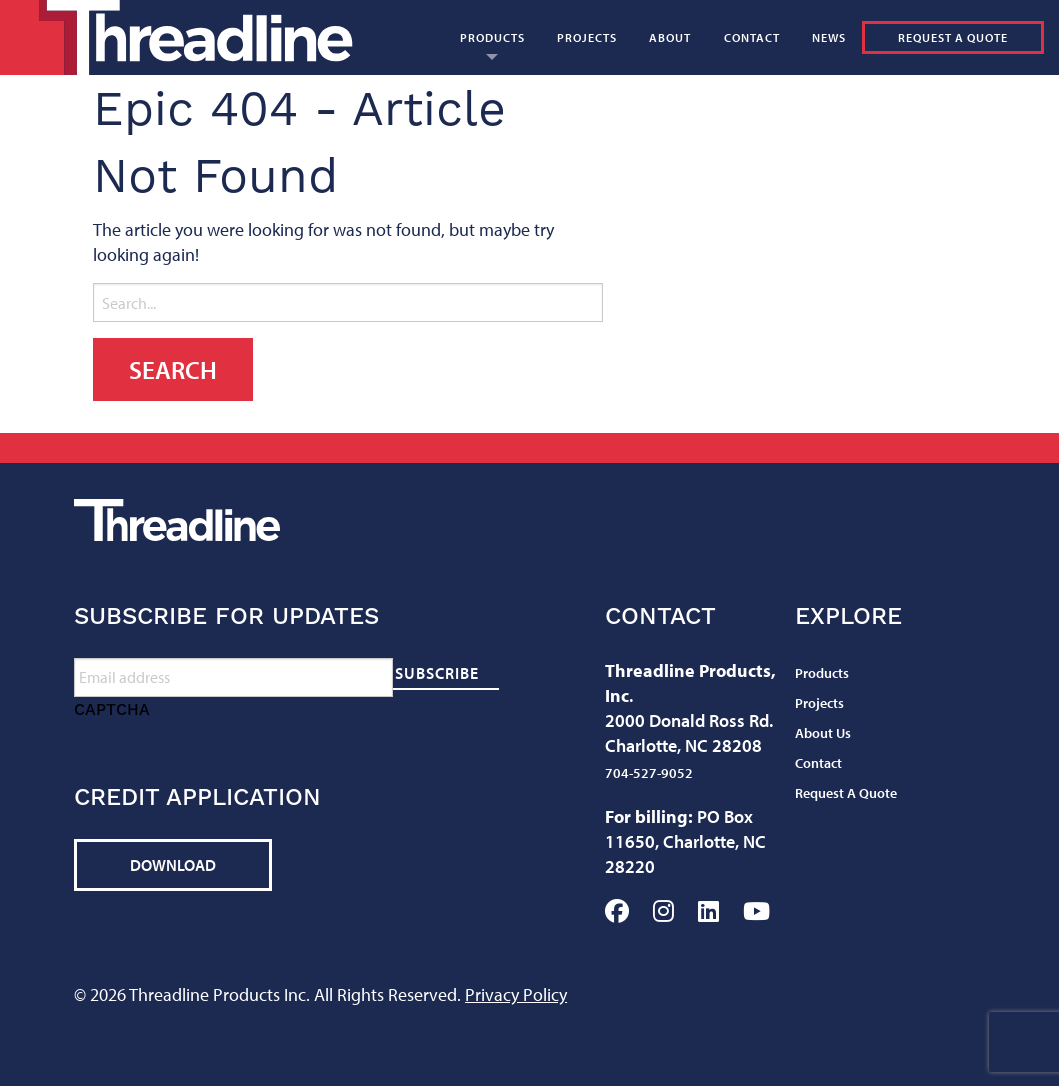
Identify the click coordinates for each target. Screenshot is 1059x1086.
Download (173, 865)
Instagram (663, 911)
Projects (587, 37)
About (670, 37)
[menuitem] (492, 37)
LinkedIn (708, 911)
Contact (752, 37)
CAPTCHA (112, 709)
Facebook (617, 911)
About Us (823, 733)
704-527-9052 (649, 773)
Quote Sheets (655, 112)
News (829, 37)
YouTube (756, 911)
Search (793, 112)
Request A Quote (953, 37)
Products (492, 37)
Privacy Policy (516, 994)
